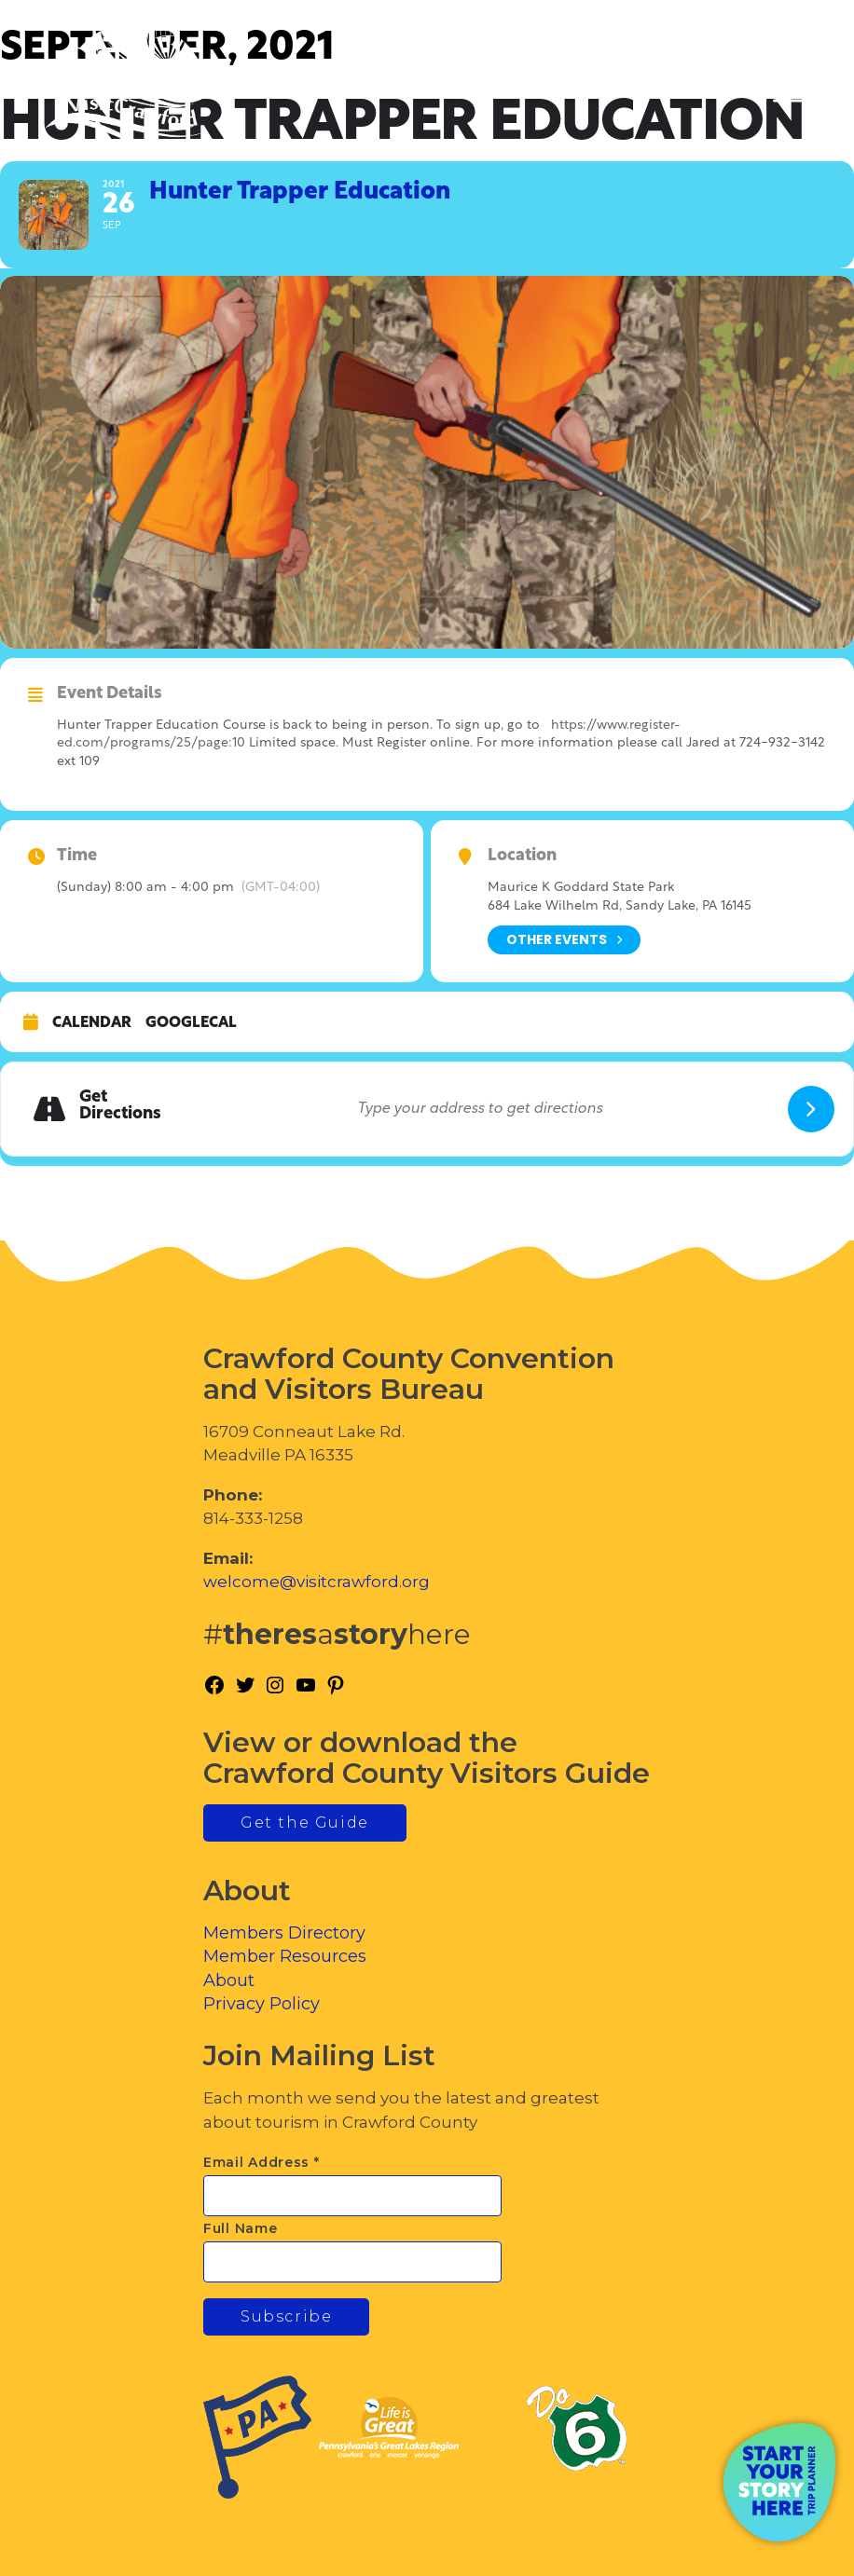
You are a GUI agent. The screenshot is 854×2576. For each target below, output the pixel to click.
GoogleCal (191, 1023)
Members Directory (284, 1933)
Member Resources (284, 1956)
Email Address (261, 2162)
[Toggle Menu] (788, 94)
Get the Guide (305, 1822)
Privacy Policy (261, 2004)
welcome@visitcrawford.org (316, 1581)
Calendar (91, 1023)
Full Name (240, 2228)
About (229, 1980)
